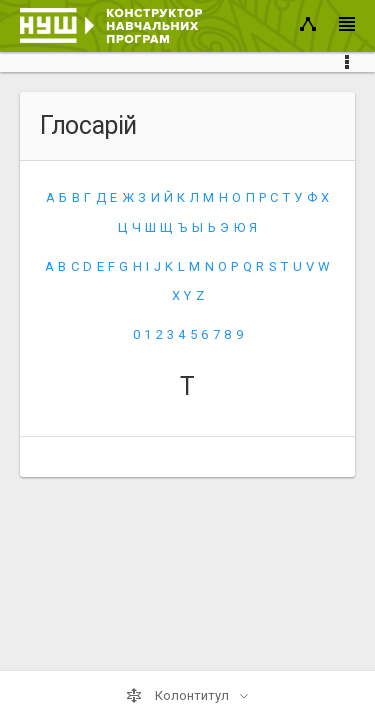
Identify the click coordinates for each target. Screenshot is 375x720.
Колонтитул (179, 696)
